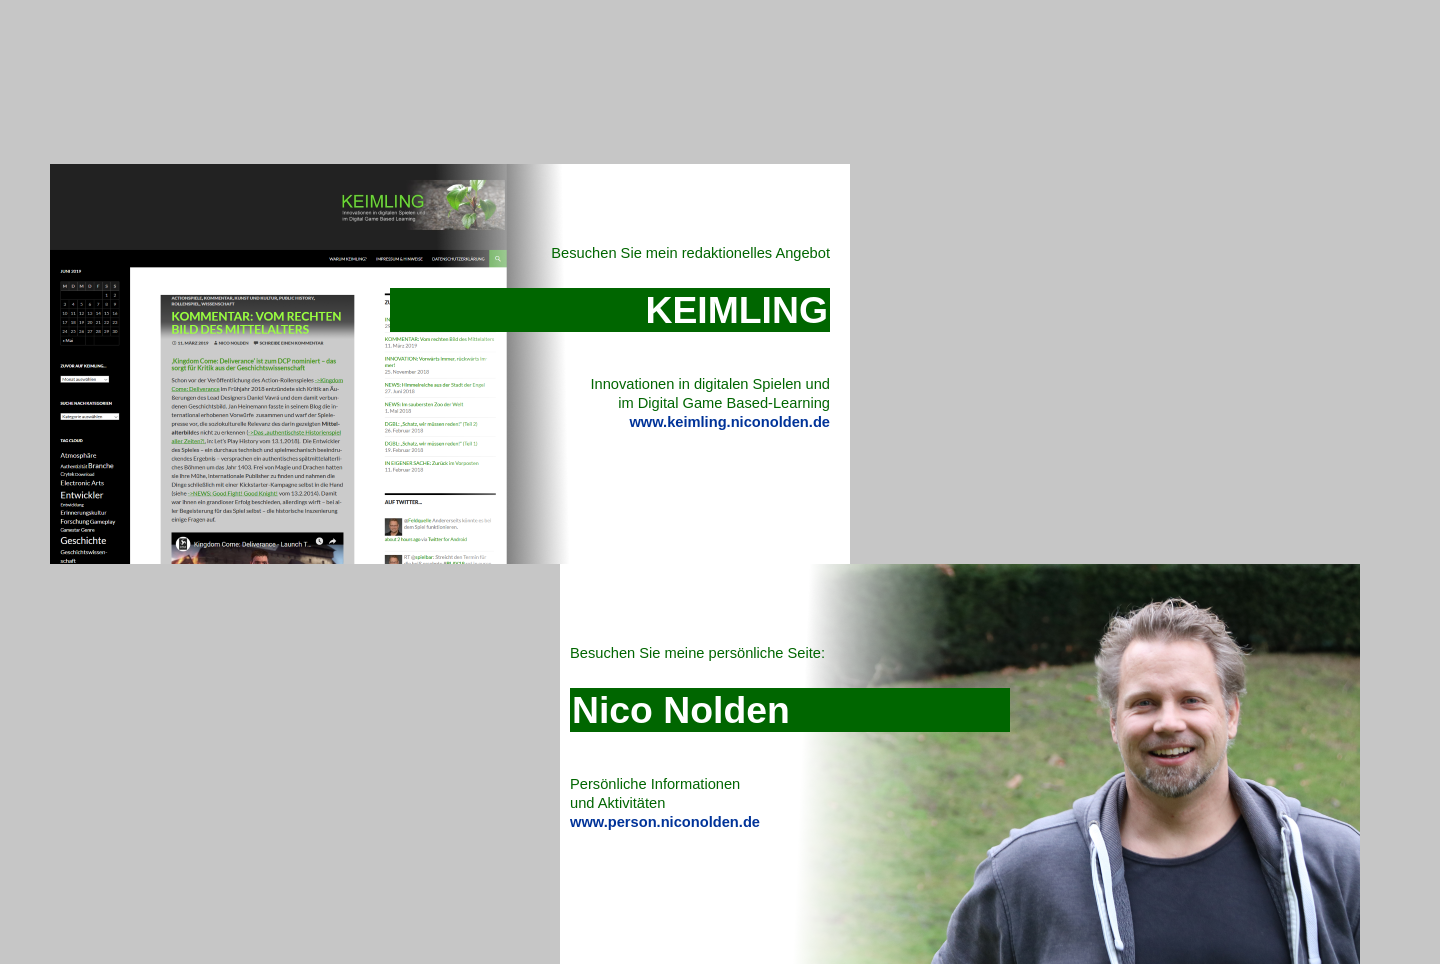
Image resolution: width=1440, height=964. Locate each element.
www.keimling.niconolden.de (729, 422)
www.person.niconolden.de (665, 822)
